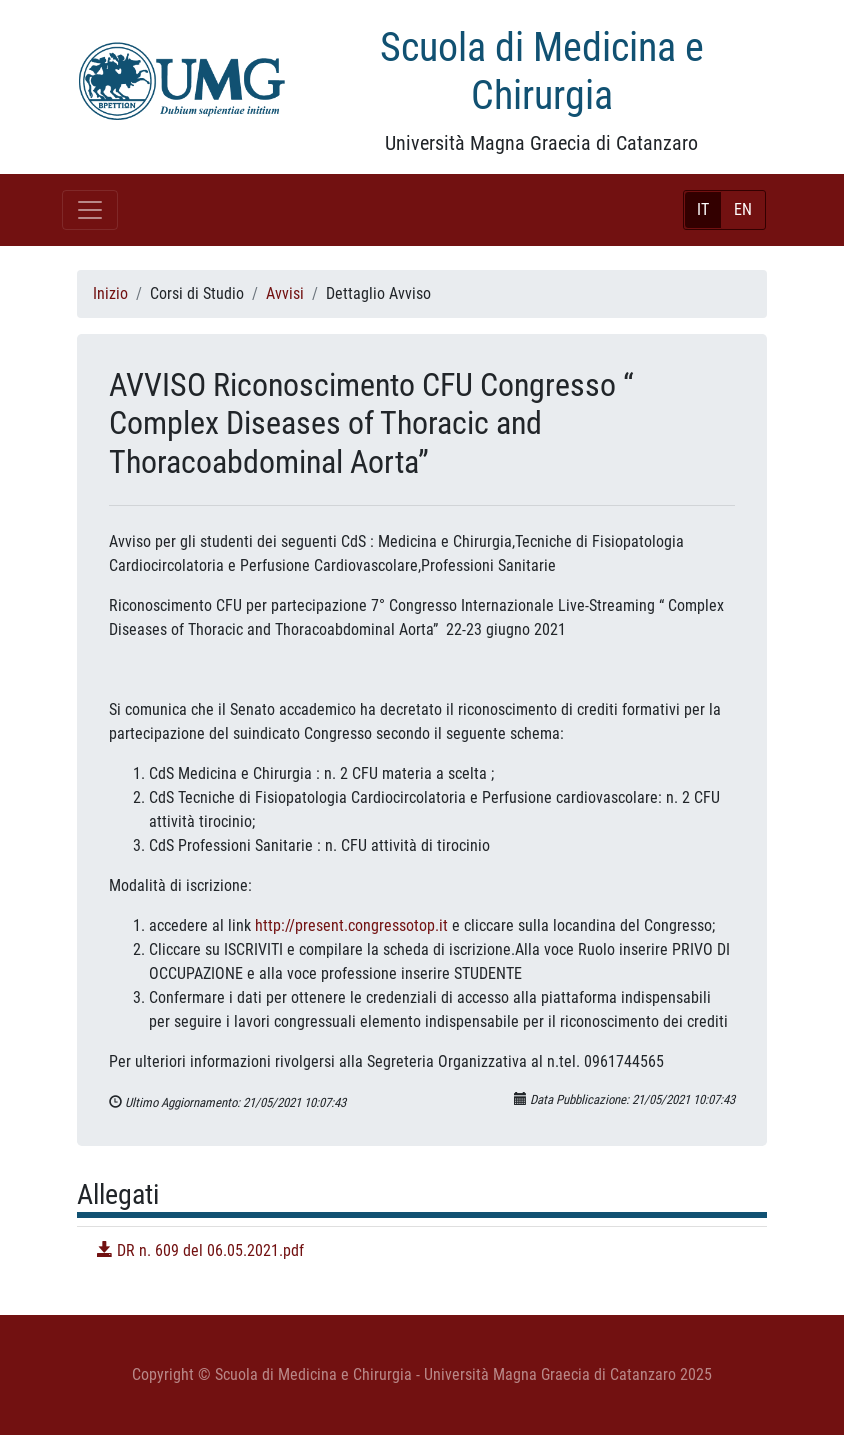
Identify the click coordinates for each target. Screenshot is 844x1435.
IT (703, 209)
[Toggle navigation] (90, 210)
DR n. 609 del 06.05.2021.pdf (200, 1250)
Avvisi (285, 293)
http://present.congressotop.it (351, 925)
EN (743, 209)
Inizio (110, 293)
